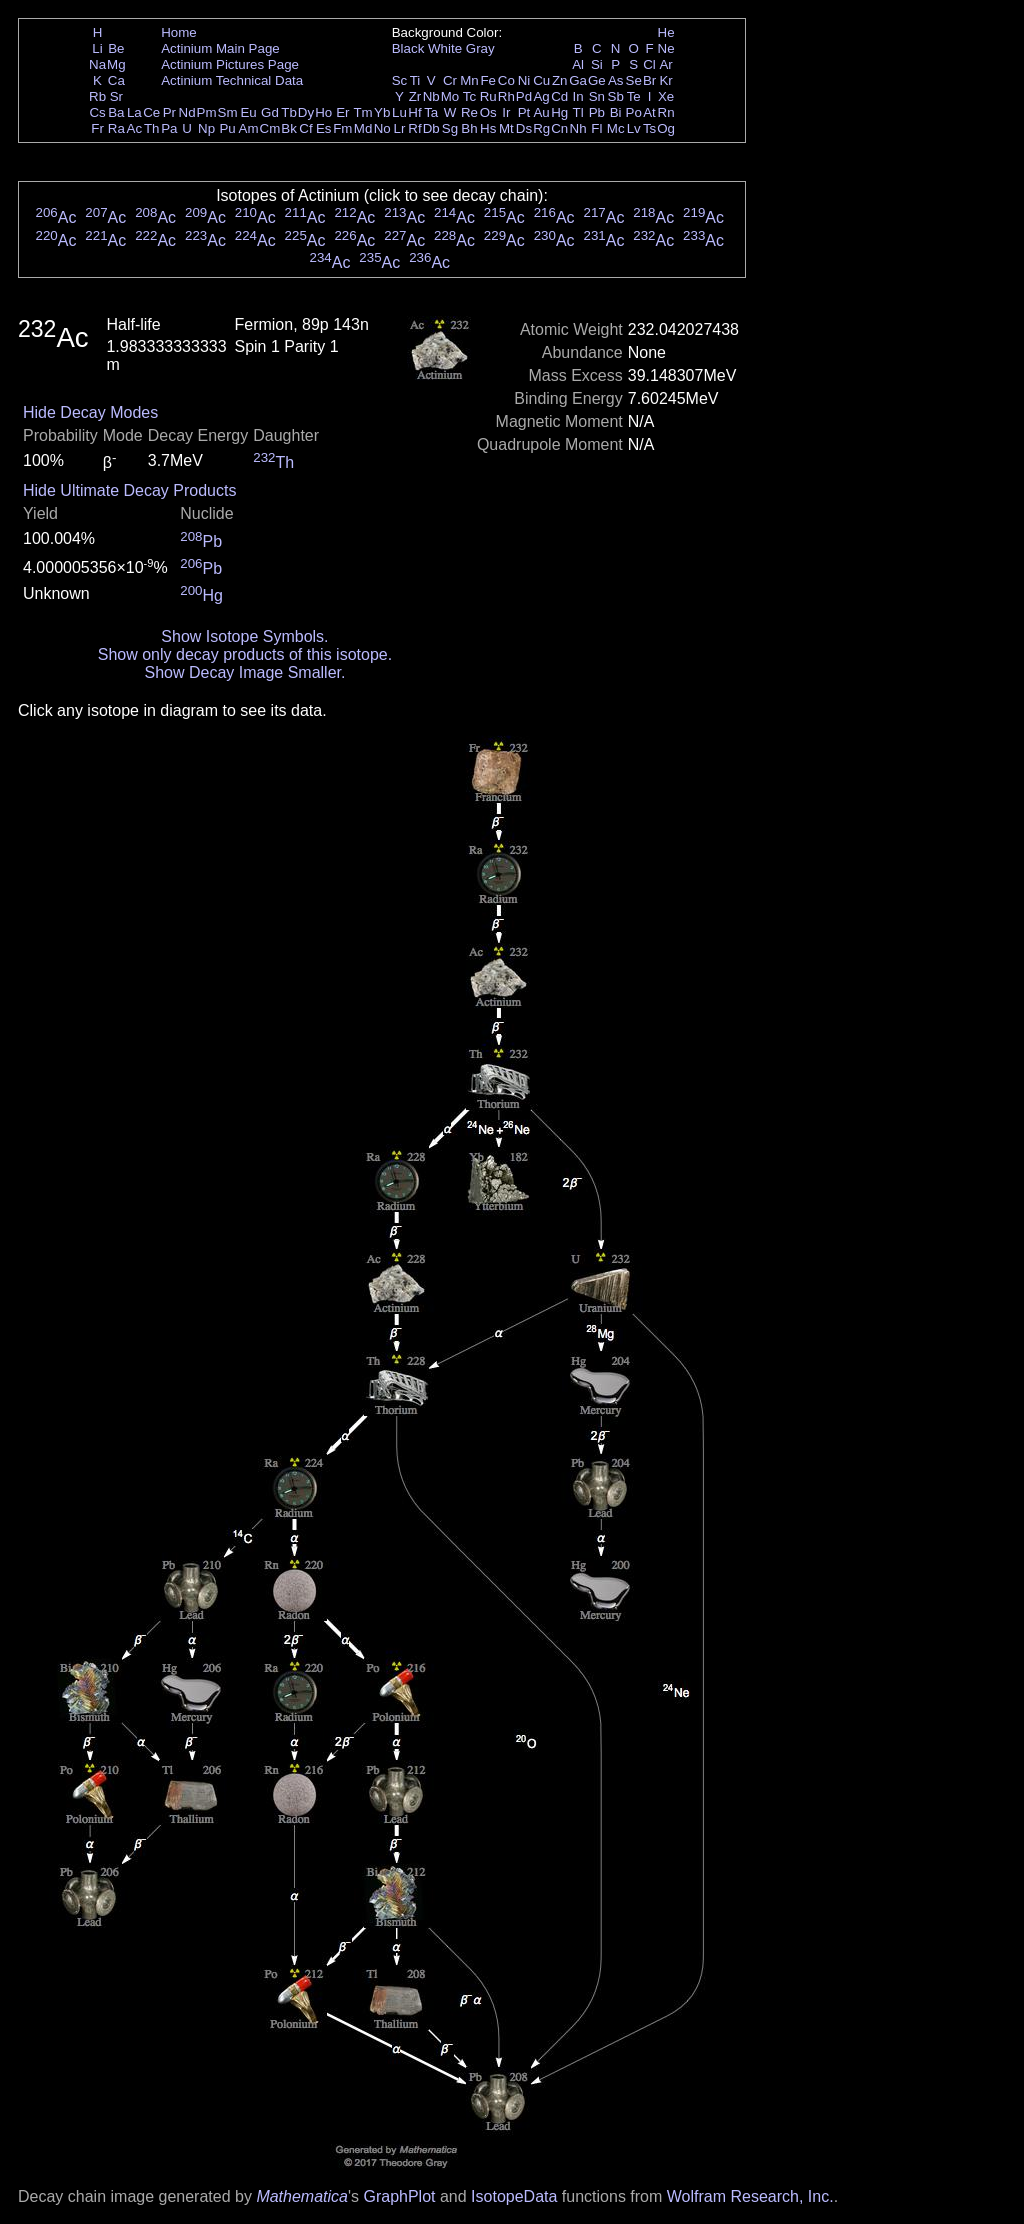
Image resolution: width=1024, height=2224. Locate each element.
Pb (597, 112)
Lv (634, 128)
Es (324, 128)
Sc (400, 80)
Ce (151, 112)
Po (634, 112)
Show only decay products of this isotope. (245, 654)
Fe (488, 80)
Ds (524, 128)
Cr (450, 80)
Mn (469, 80)
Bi (616, 112)
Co (506, 80)
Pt (524, 112)
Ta (431, 112)
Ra (116, 128)
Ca (116, 80)
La (134, 112)
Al (578, 64)
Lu (399, 112)
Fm (342, 128)
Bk (289, 128)
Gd (270, 112)
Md (363, 128)
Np (206, 128)
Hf (414, 112)
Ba (116, 112)
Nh (578, 128)
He (666, 32)
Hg (559, 112)
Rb (97, 96)
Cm (270, 128)
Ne (666, 48)
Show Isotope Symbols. (244, 636)
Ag (541, 96)
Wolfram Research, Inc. (750, 2196)
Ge (597, 80)
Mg (116, 64)
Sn (597, 96)
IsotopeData (514, 2196)
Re (469, 112)
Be (116, 48)
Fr (97, 128)
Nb (431, 96)
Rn (666, 112)
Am (249, 128)
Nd (187, 112)
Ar (665, 64)
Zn (560, 80)
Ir (506, 112)
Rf (414, 128)
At (649, 112)
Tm (362, 112)
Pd (524, 96)
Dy (306, 112)
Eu (248, 112)
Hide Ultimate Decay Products (129, 490)
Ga (578, 80)
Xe (666, 96)
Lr (400, 128)
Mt (506, 128)
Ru (488, 96)
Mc (616, 128)
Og (666, 128)
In (578, 96)
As (616, 80)
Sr (116, 96)
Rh (506, 96)
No (382, 128)
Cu (541, 80)
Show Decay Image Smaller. (244, 672)
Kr (665, 80)
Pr (169, 112)
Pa (169, 128)
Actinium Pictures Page (230, 64)
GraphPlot (399, 2196)
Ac (135, 128)
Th (152, 128)
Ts (649, 128)
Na (97, 64)
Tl (578, 112)
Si (597, 64)
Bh (469, 128)
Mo (450, 96)
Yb (382, 112)
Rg (541, 128)
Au (541, 112)
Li (97, 48)
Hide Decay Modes (90, 412)
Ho (323, 112)
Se (634, 80)
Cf (305, 128)
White (445, 48)
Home (179, 32)
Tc (469, 96)
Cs (97, 112)
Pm (207, 112)
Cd (559, 96)
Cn (559, 128)
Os (488, 112)
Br (649, 80)
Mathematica (302, 2196)
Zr (415, 96)
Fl (596, 128)
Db (431, 128)
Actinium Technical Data (232, 80)
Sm (228, 112)
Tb (289, 112)
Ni (524, 80)
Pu (227, 128)
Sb (616, 96)
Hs (488, 128)
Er (342, 112)
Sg (450, 128)
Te (634, 96)
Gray (480, 48)
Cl (649, 64)
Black (408, 48)
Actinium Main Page (220, 48)
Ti (415, 80)
